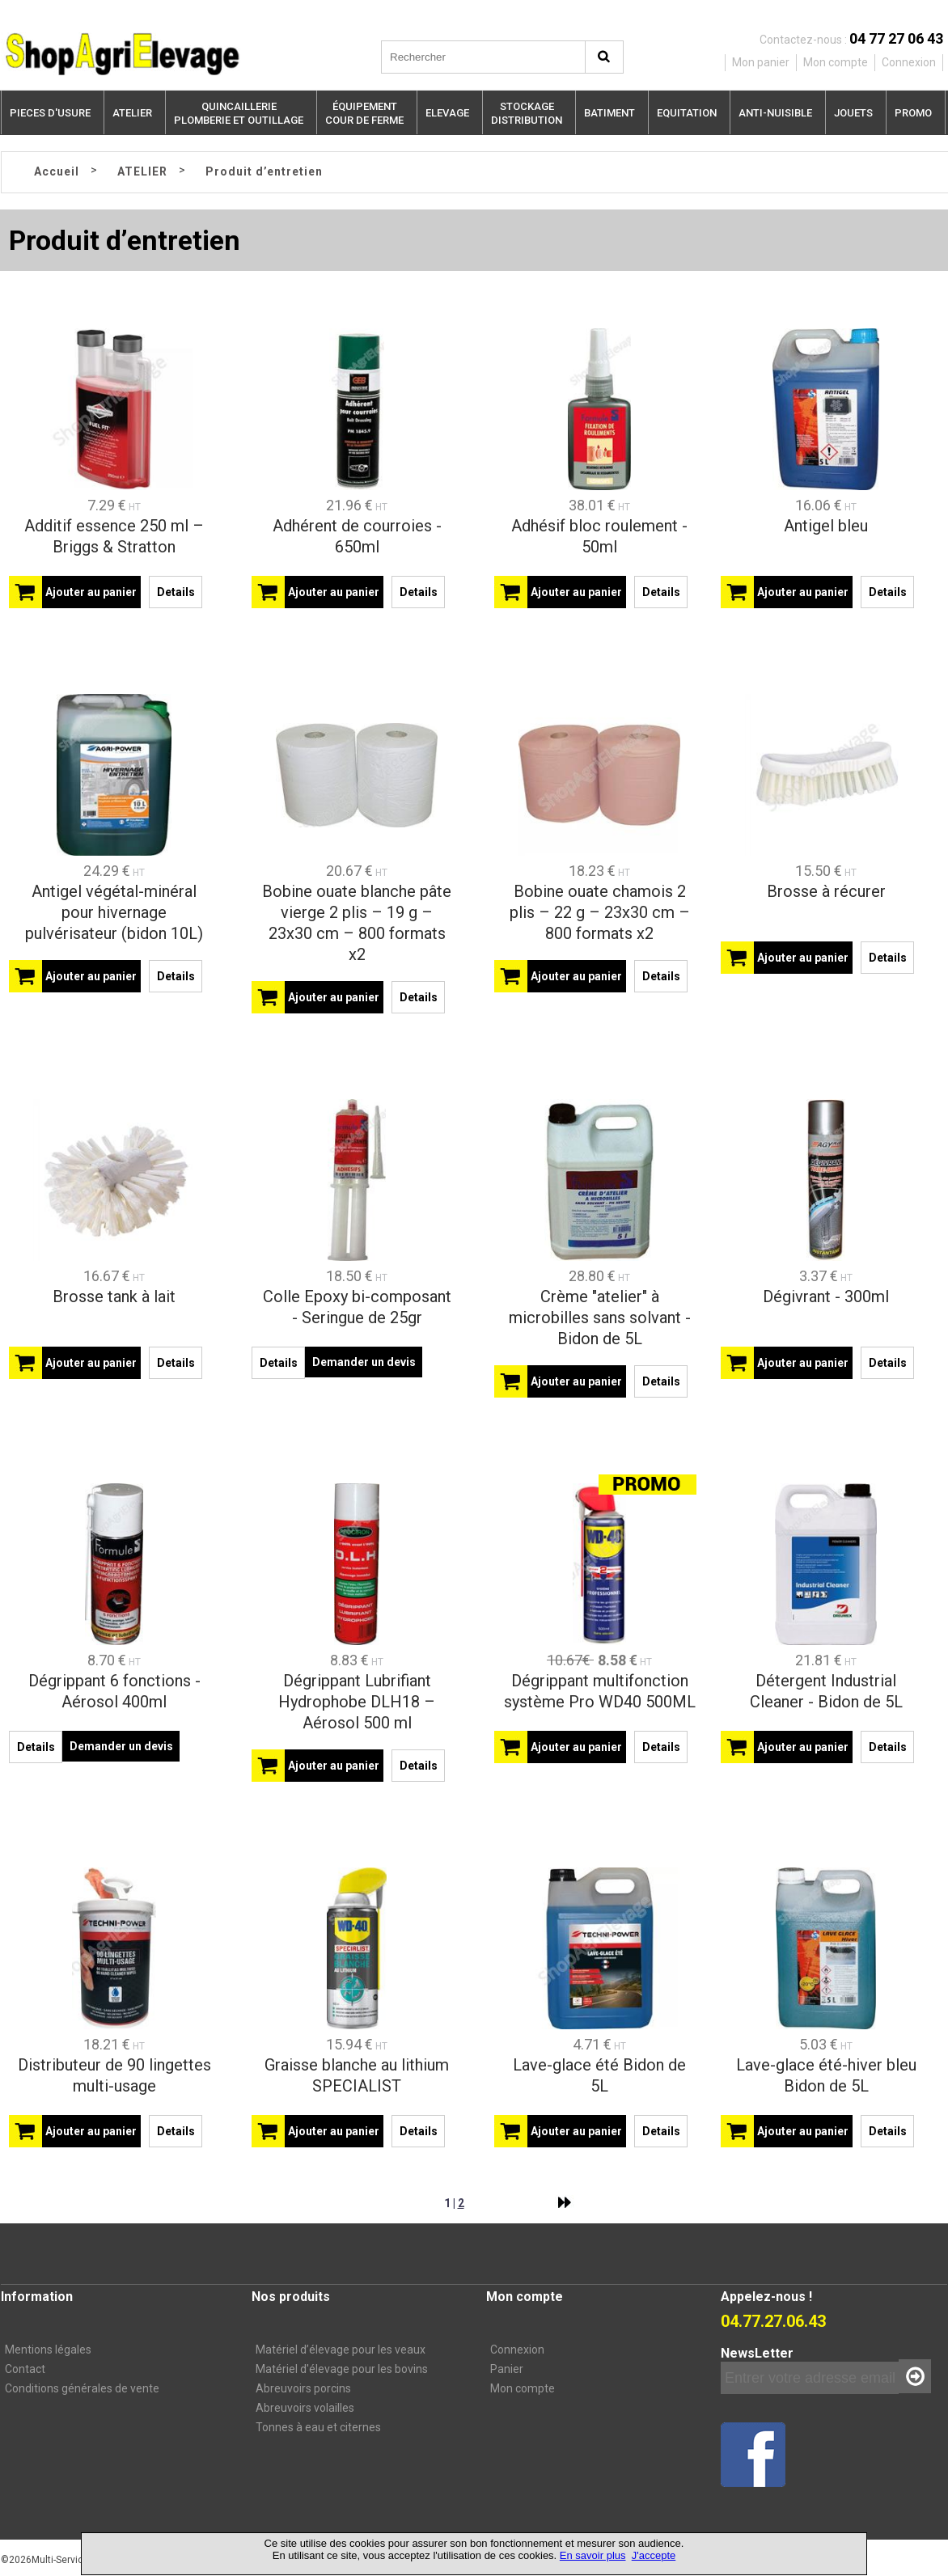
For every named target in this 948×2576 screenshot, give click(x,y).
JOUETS (853, 113)
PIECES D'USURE (50, 113)
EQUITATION (687, 113)
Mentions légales (48, 2349)
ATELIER (132, 113)
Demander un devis (364, 1362)
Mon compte (522, 2388)
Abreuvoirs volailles (305, 2407)
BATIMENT (609, 113)
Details (176, 592)
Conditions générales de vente (82, 2388)
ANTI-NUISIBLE (775, 113)
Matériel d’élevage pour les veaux (340, 2349)
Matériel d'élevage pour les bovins (342, 2368)
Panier (506, 2368)
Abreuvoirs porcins (303, 2388)
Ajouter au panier (91, 592)
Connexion (517, 2349)
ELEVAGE (447, 113)
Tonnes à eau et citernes (318, 2427)
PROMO (913, 113)
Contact (25, 2368)
